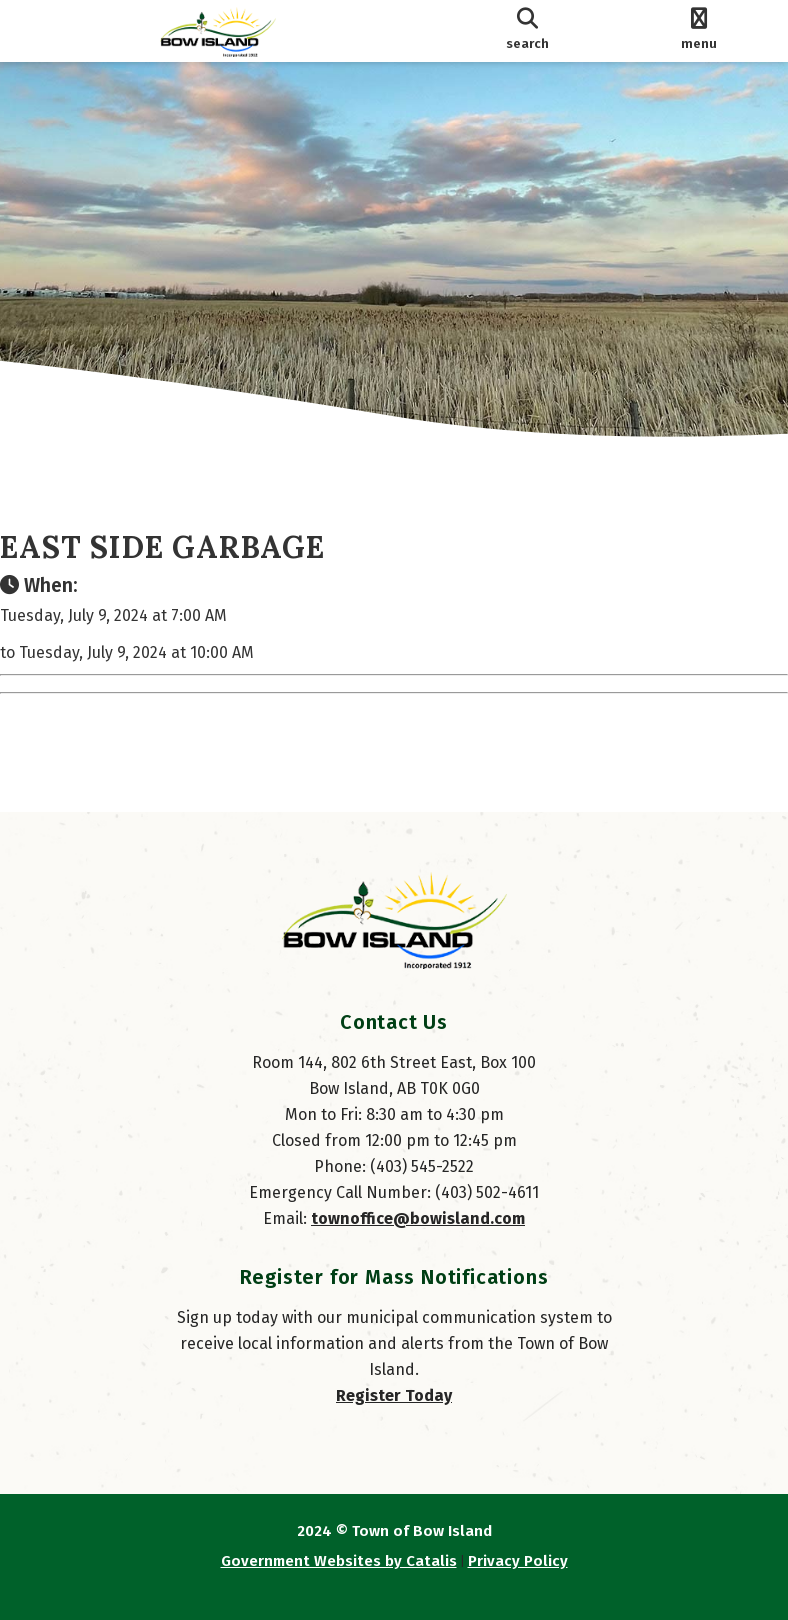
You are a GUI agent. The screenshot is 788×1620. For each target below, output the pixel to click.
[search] (527, 31)
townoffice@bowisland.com (418, 1218)
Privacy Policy (518, 1561)
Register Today (394, 1395)
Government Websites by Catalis (339, 1561)
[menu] (698, 31)
